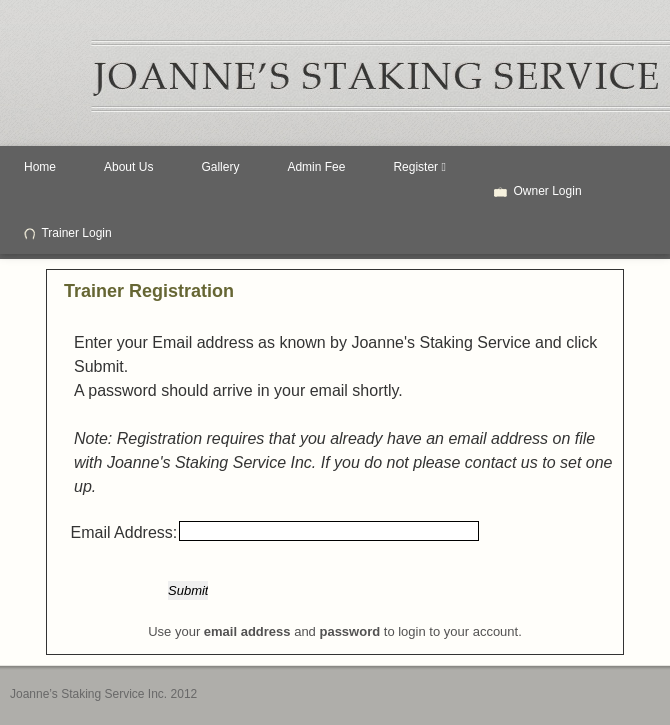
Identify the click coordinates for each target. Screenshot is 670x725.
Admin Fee (316, 167)
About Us (128, 167)
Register (419, 167)
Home (40, 167)
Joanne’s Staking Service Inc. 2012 (103, 694)
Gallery (220, 167)
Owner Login (538, 191)
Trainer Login (68, 233)
